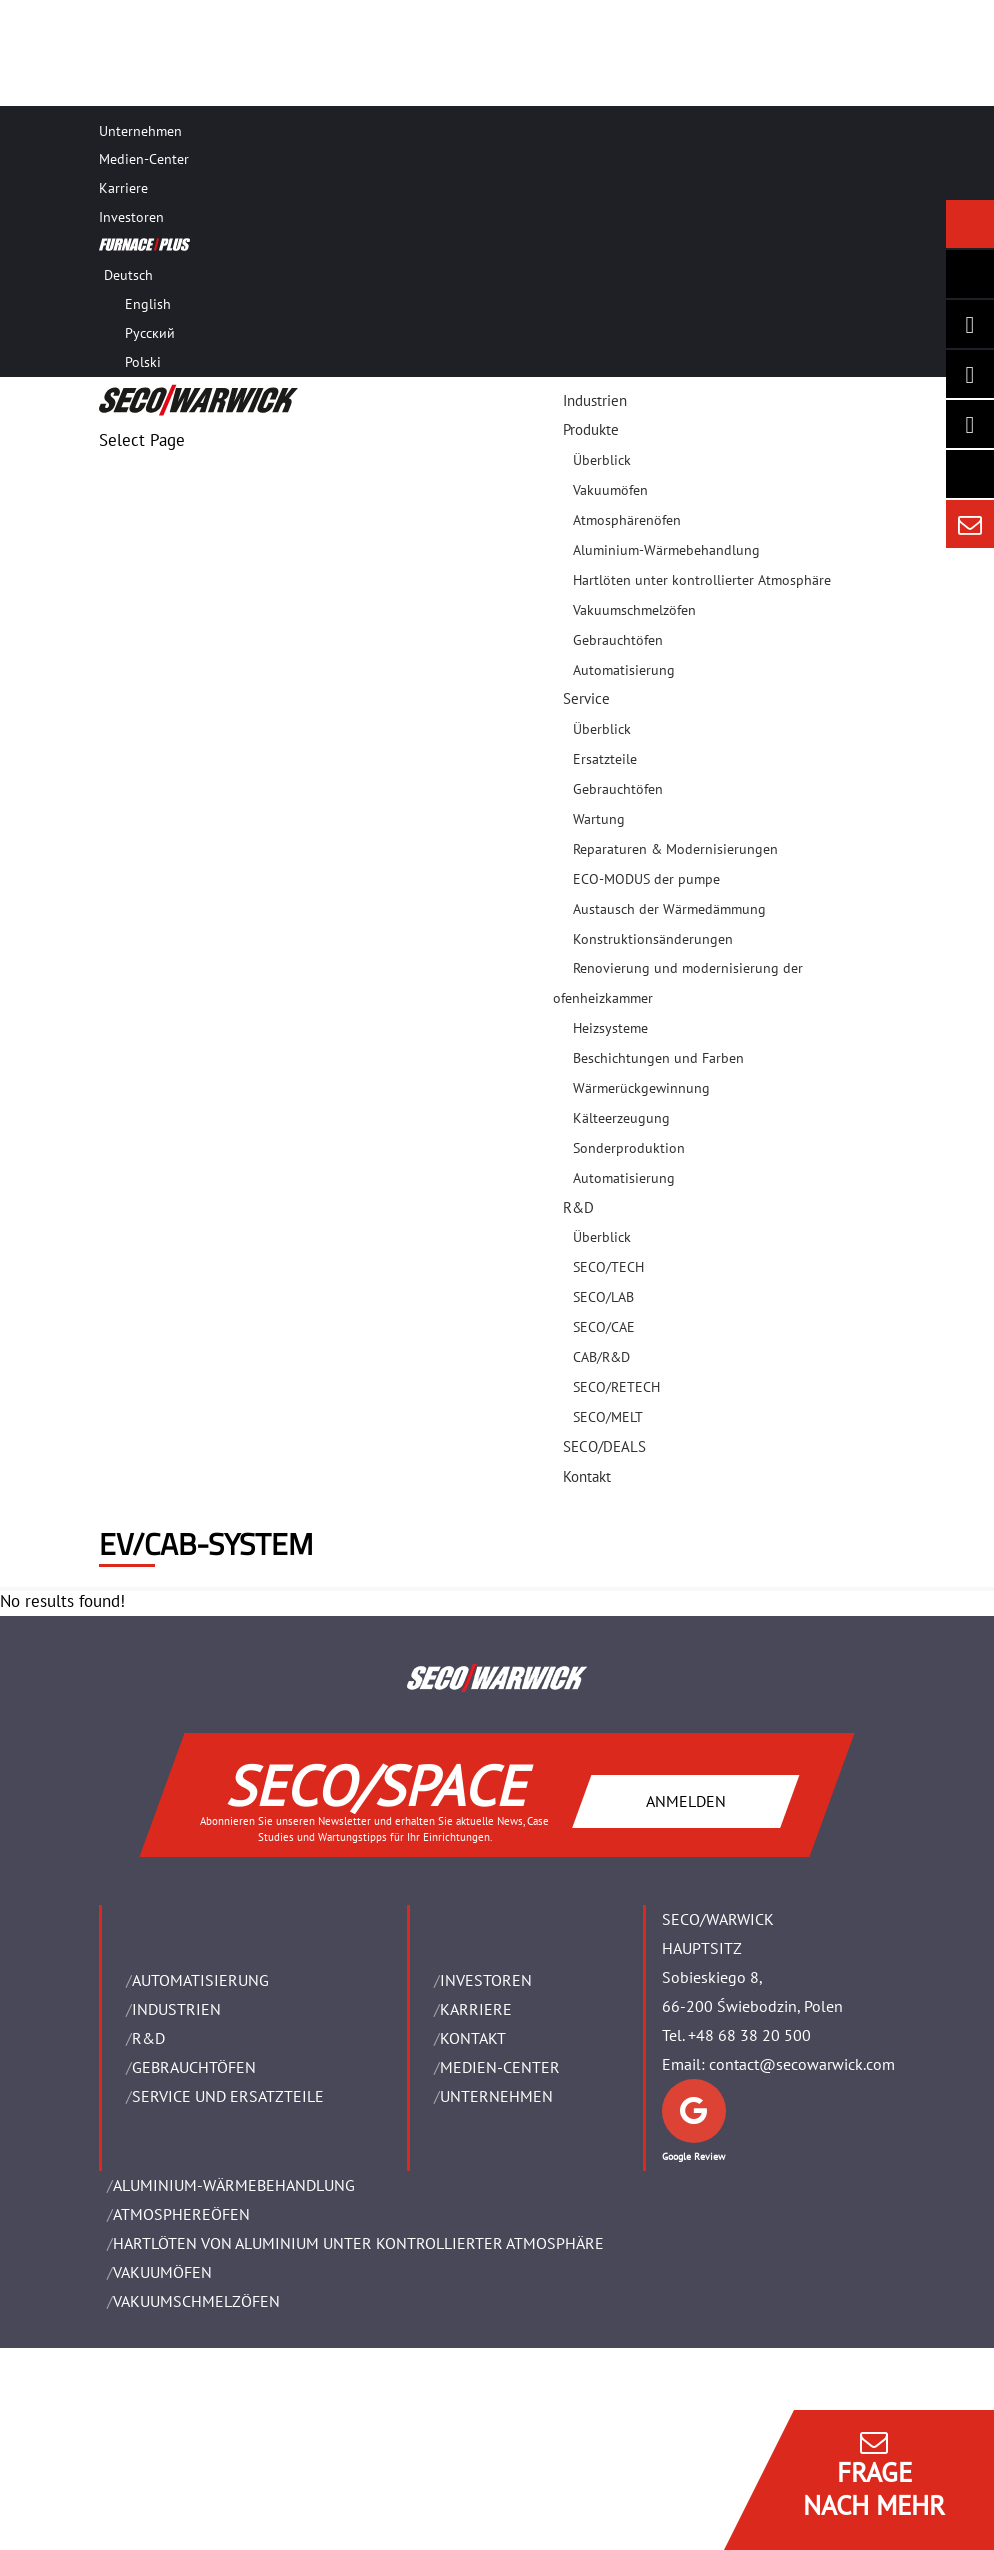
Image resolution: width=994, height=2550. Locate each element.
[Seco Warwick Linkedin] (970, 324)
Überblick (602, 460)
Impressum (137, 2419)
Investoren (131, 217)
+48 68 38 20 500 (749, 2035)
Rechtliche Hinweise (166, 2448)
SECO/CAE (604, 1327)
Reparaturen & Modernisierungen (675, 849)
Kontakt (587, 1476)
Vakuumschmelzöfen (634, 610)
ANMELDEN (686, 1801)
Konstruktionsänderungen (653, 939)
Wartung (599, 819)
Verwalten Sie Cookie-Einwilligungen (215, 2534)
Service (586, 698)
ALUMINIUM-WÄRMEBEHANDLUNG (234, 2185)
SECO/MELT (608, 1417)
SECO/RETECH (616, 1387)
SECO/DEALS (604, 1446)
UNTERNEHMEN (496, 2096)
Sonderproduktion (629, 1148)
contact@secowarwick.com (802, 2064)
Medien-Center (144, 159)
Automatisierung (624, 670)
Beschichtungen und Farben (658, 1058)
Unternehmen (140, 131)
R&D (578, 1207)
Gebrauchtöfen (618, 640)
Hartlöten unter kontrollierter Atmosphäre (702, 580)
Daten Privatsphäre (164, 2505)
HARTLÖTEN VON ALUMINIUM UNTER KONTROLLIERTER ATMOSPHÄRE (358, 2243)
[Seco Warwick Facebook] (970, 374)
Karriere (123, 188)
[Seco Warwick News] (970, 224)
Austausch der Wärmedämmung (669, 909)
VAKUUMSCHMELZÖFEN (196, 2301)
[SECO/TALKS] (970, 424)
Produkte (591, 429)
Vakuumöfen (610, 490)
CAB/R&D (601, 1357)
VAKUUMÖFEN (162, 2272)
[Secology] (970, 474)
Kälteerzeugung (621, 1118)
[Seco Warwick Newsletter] (970, 274)
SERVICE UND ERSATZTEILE (228, 2096)
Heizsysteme (610, 1028)
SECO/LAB (603, 1297)
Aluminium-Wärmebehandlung (666, 550)
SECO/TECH (608, 1267)
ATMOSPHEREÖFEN (181, 2214)
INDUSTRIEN (176, 2009)
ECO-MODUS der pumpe (646, 879)
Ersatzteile (605, 759)
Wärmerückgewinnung (641, 1088)
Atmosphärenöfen (627, 520)
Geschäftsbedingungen (175, 2477)
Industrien (595, 400)
